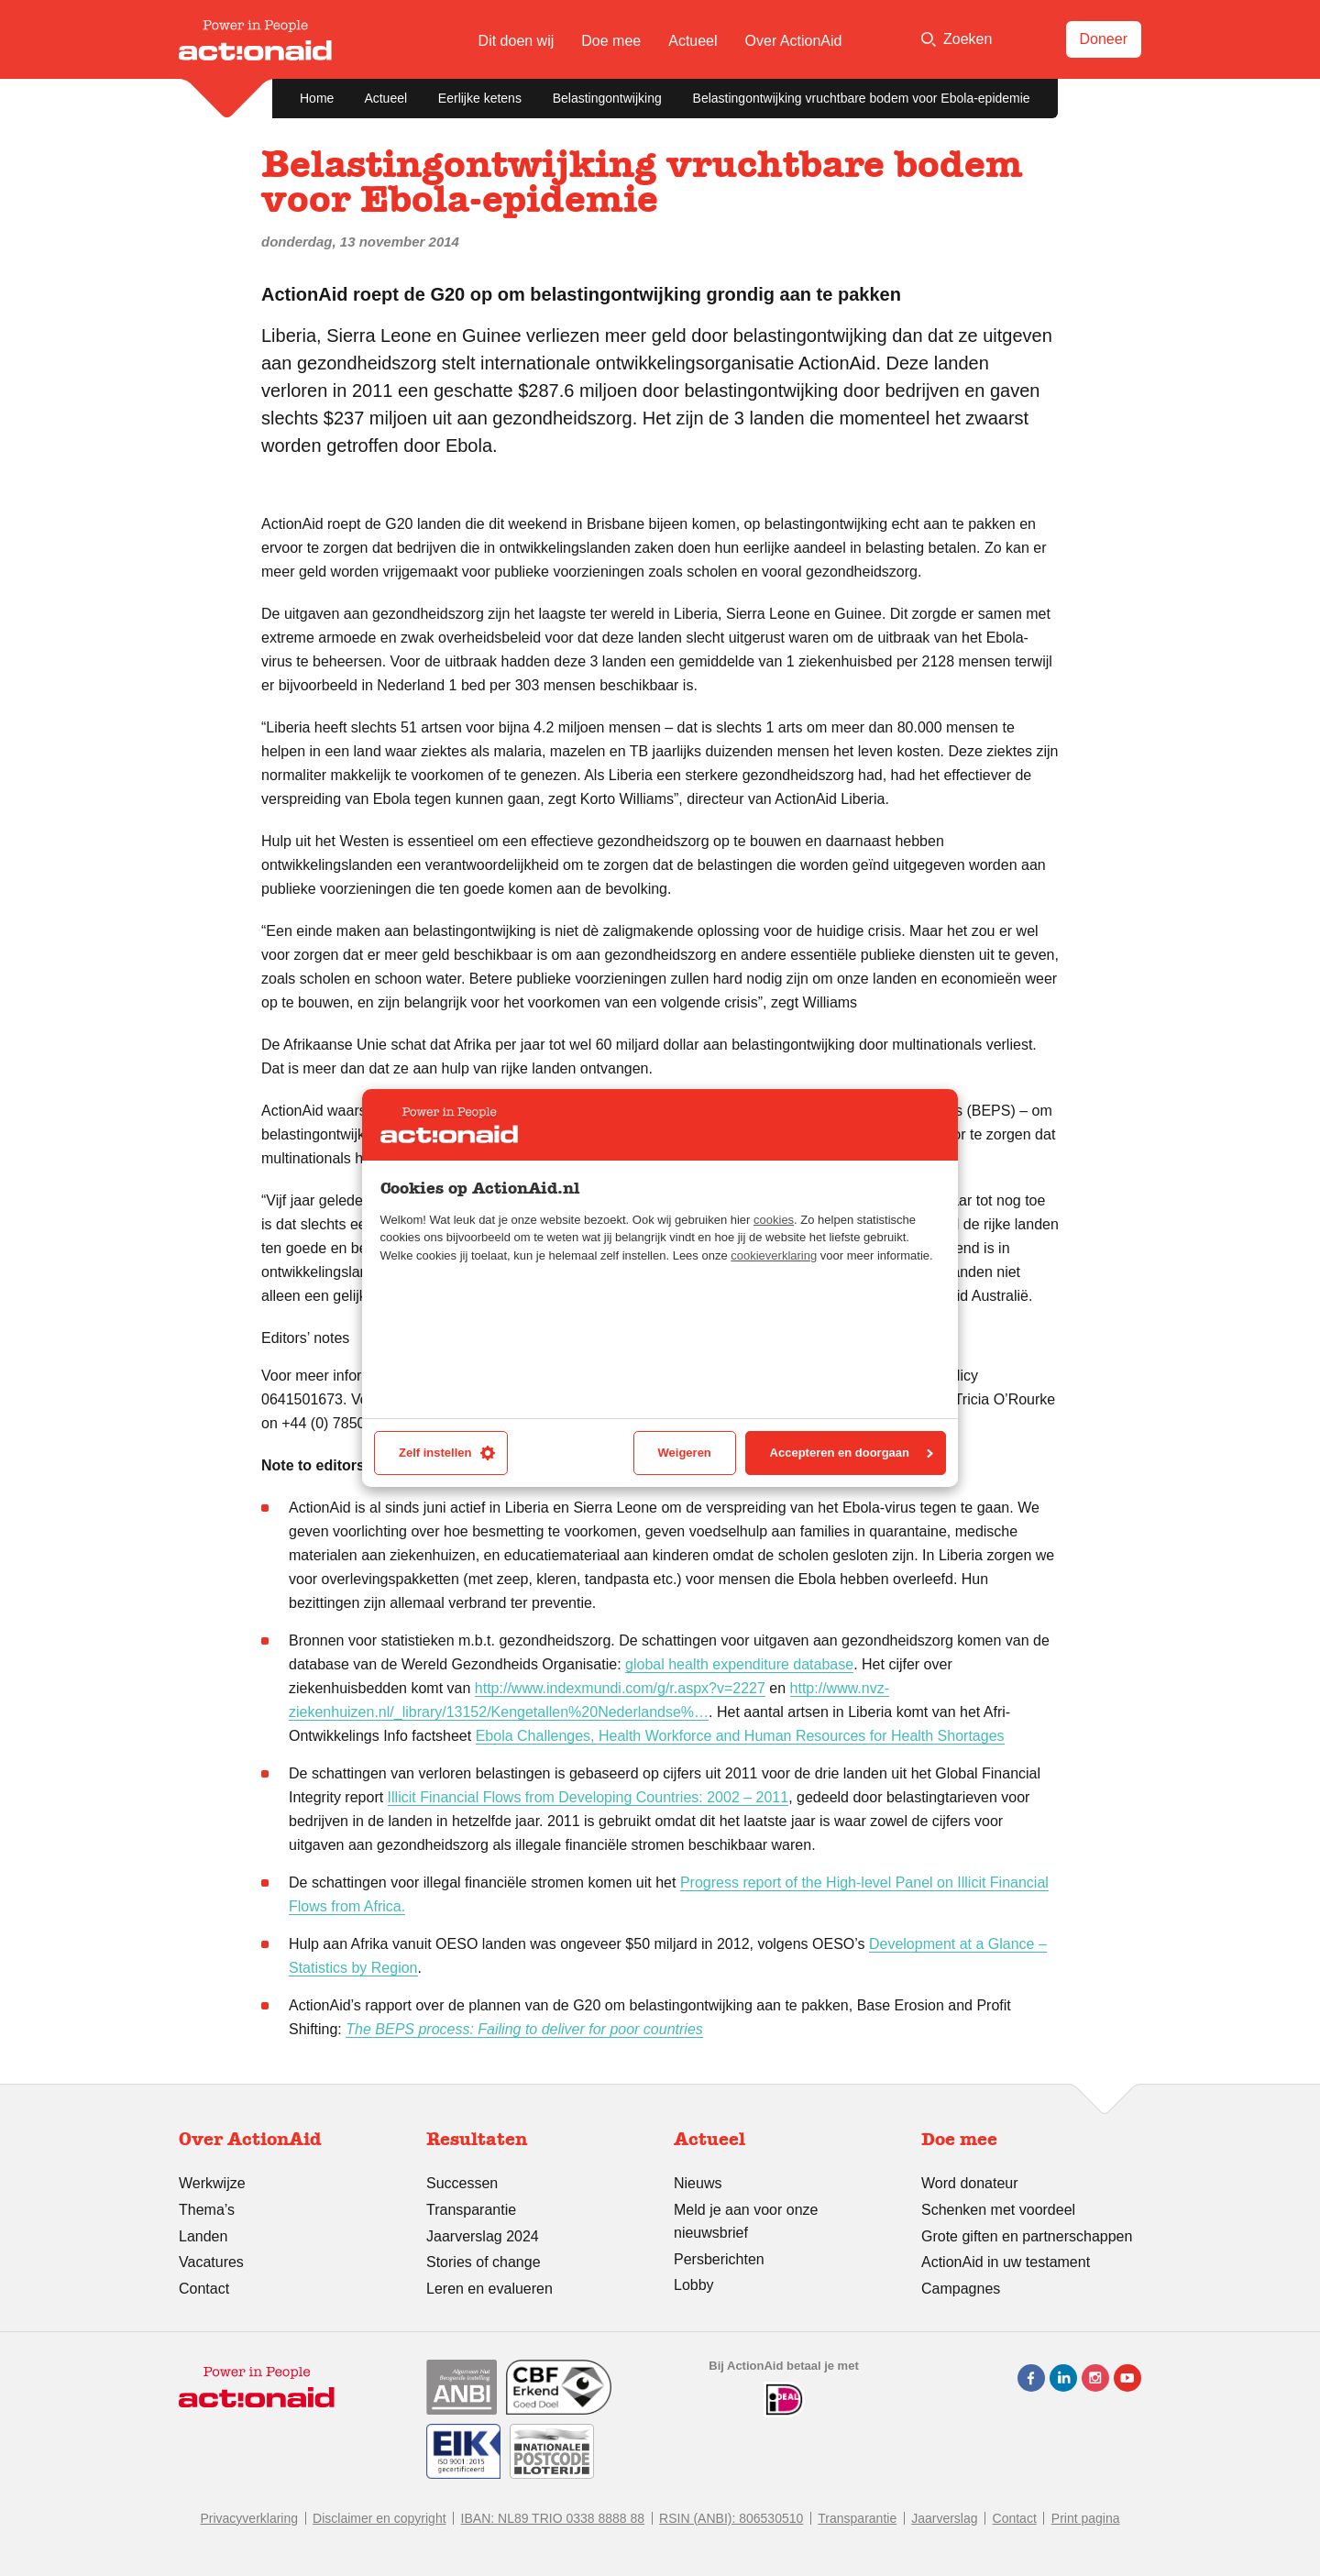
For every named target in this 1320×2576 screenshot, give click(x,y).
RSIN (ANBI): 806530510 (731, 2518)
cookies (774, 1220)
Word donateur (969, 2183)
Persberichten (719, 2259)
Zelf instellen (447, 1453)
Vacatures (211, 2262)
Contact (204, 2288)
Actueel (692, 41)
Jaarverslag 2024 (482, 2236)
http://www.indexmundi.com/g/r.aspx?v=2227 (620, 1688)
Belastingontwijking (607, 98)
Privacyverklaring (249, 2518)
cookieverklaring (774, 1255)
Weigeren (684, 1452)
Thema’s (207, 2210)
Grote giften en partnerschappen (1026, 2236)
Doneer (1104, 39)
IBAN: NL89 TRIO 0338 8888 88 (553, 2518)
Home (317, 98)
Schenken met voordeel (998, 2210)
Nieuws (697, 2183)
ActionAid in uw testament (1005, 2262)
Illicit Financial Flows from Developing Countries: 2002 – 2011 (588, 1797)
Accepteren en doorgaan (851, 1452)
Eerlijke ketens (480, 98)
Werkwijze (212, 2183)
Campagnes (960, 2288)
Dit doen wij (516, 41)
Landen (203, 2236)
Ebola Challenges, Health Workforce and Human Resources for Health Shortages (740, 1736)
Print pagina (1085, 2518)
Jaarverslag (944, 2518)
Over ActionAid (793, 41)
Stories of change (483, 2262)
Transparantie (471, 2210)
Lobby (694, 2285)
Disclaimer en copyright (379, 2518)
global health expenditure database (739, 1664)
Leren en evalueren (489, 2288)
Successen (462, 2183)
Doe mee (611, 41)
